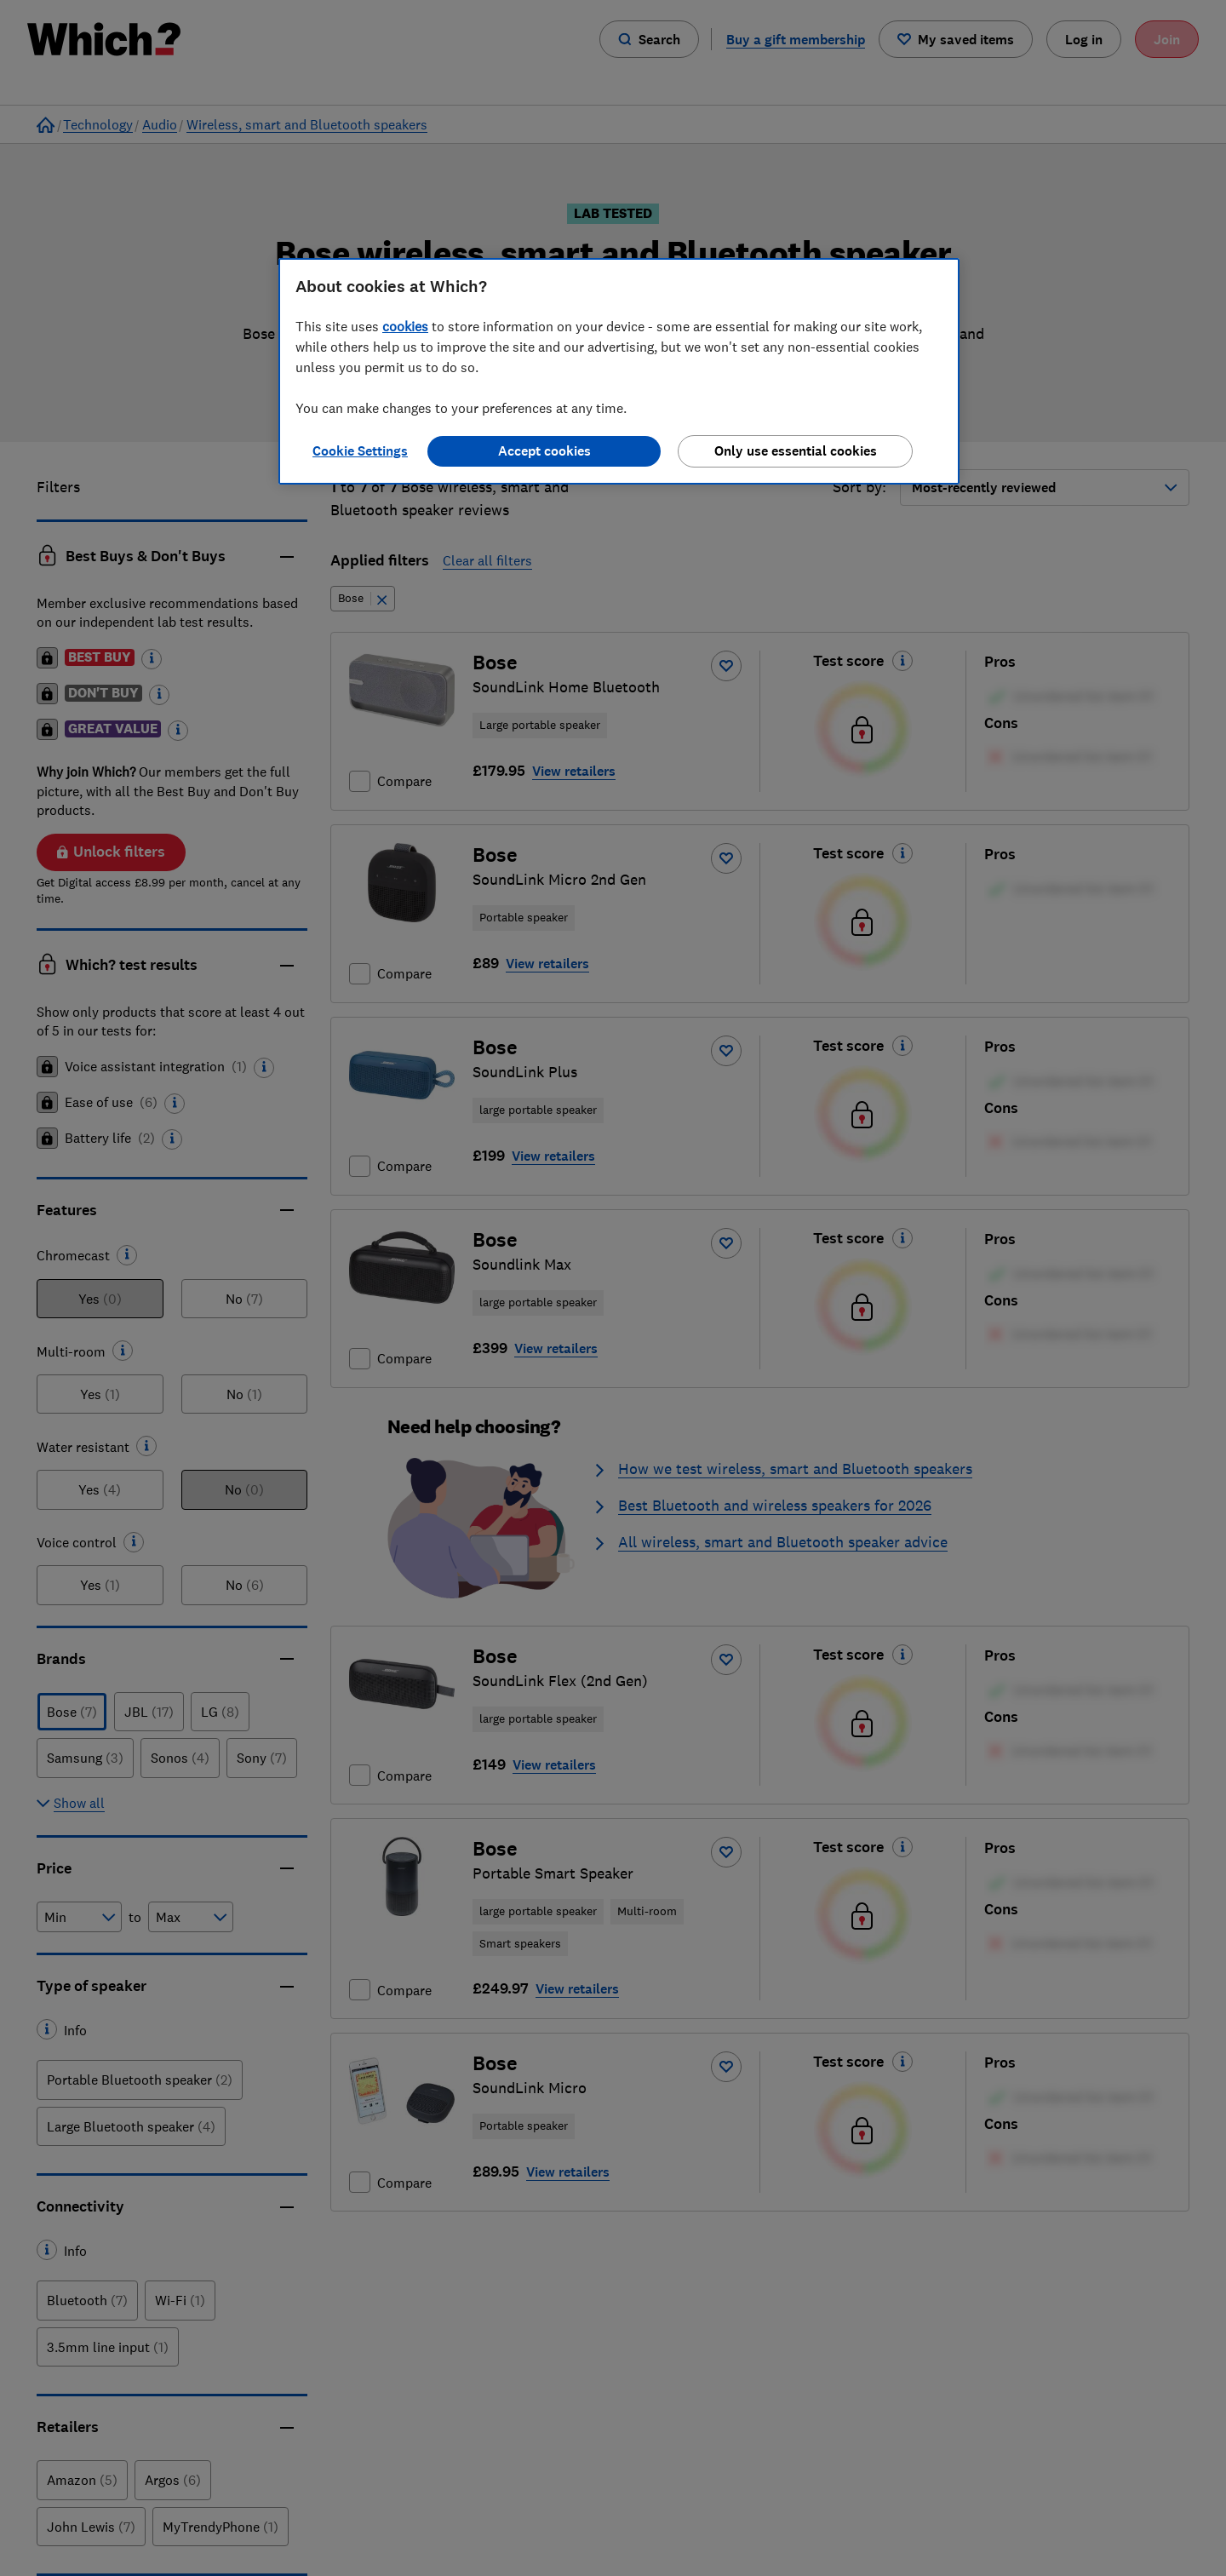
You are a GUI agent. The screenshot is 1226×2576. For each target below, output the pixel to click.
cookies (405, 326)
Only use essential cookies (795, 451)
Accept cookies (544, 451)
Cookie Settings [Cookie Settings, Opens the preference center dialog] (360, 451)
